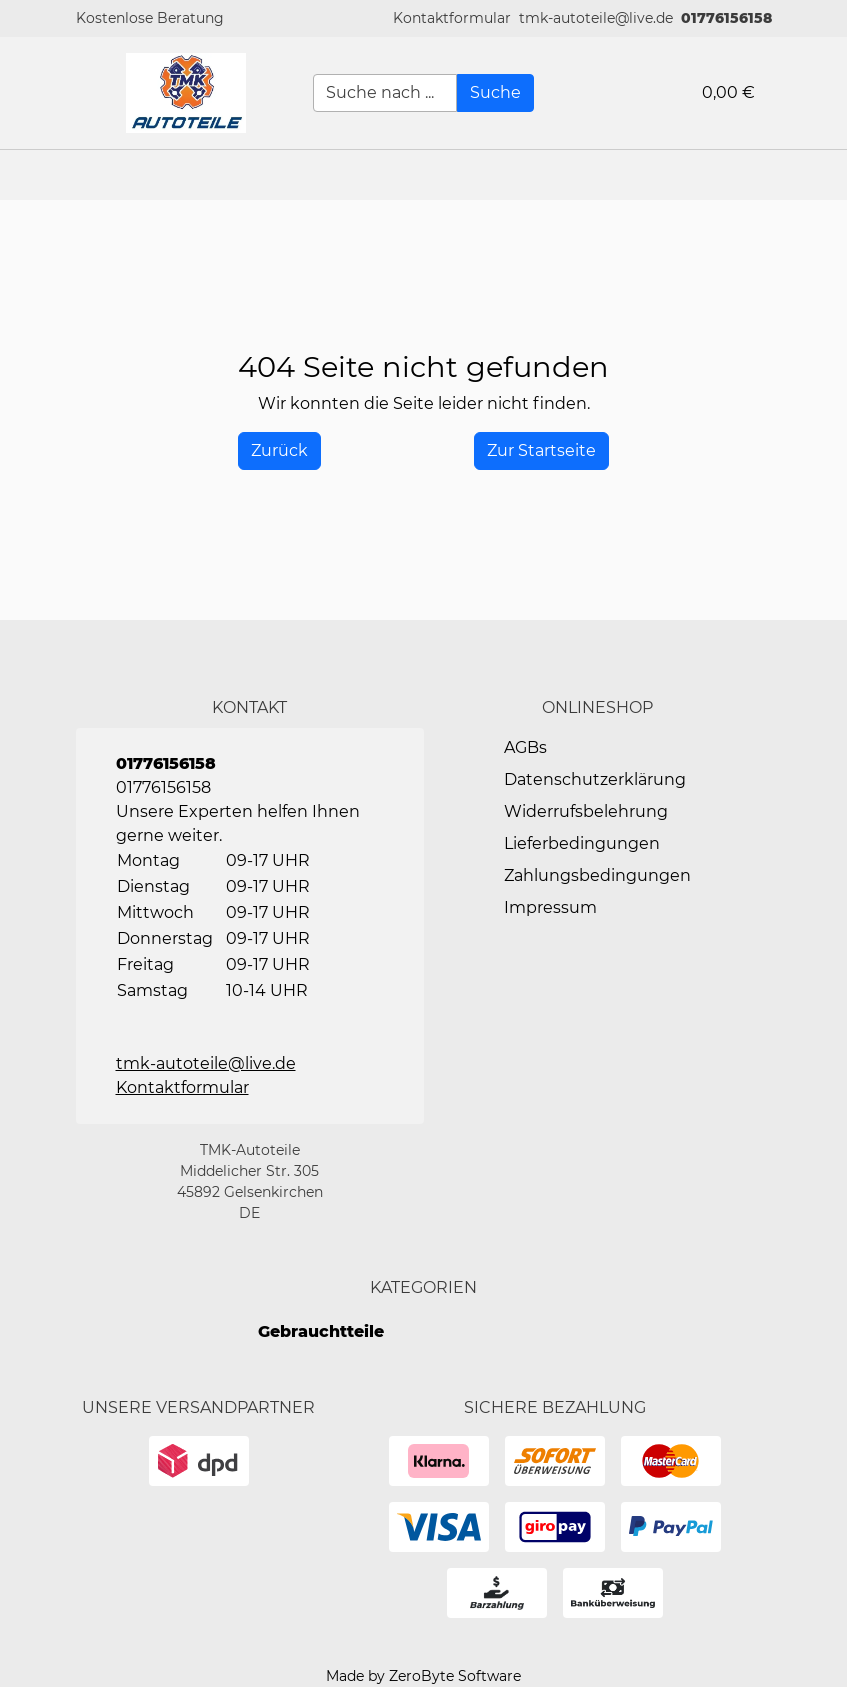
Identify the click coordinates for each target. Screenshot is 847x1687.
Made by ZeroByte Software (423, 1676)
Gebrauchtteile (321, 1331)
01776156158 (726, 18)
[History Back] (279, 451)
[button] (452, 18)
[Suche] (495, 93)
